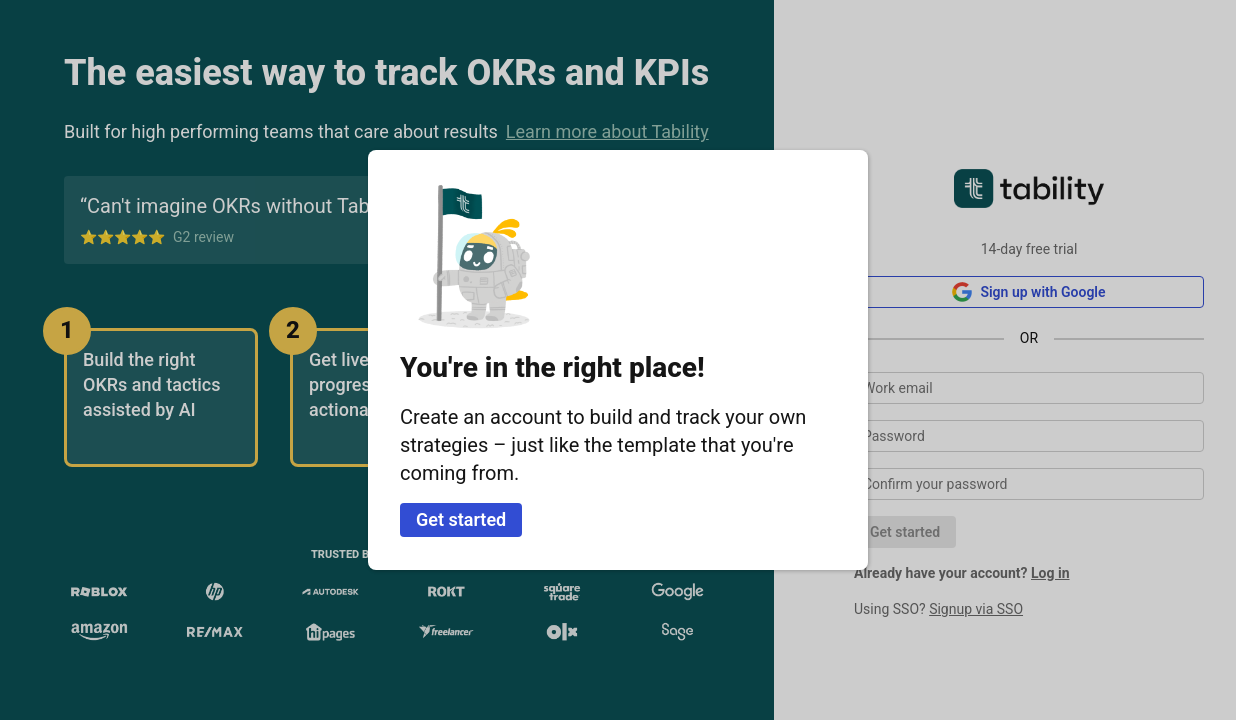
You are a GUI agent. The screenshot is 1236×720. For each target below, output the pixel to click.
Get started (461, 519)
